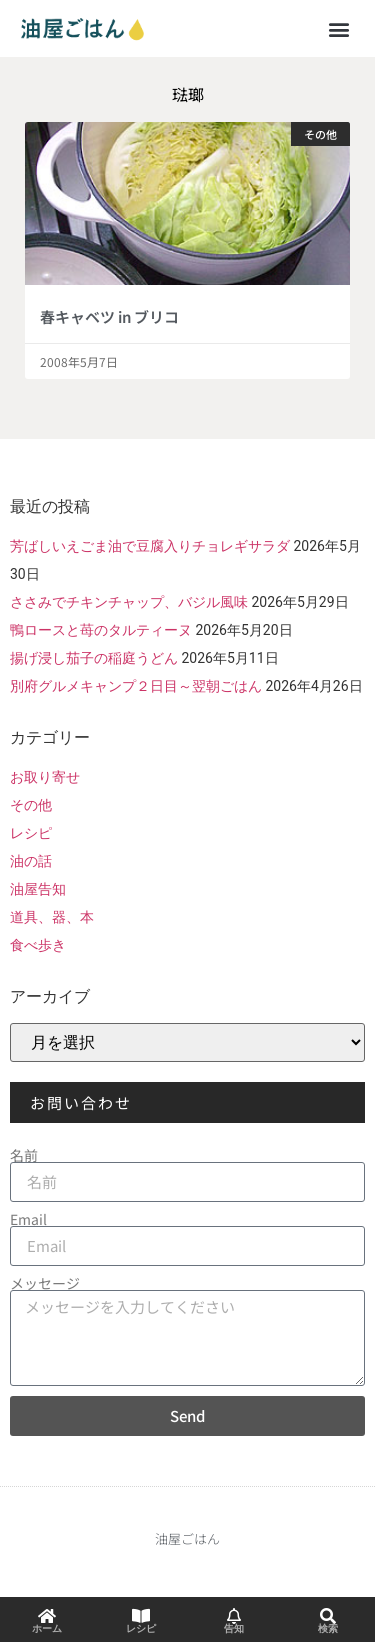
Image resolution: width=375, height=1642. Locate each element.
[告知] (234, 1616)
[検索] (328, 1616)
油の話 (31, 861)
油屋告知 (38, 889)
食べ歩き (38, 945)
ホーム (47, 1628)
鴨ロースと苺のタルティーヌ (101, 630)
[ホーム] (47, 1616)
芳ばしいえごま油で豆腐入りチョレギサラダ (150, 546)
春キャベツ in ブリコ (109, 316)
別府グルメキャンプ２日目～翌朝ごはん (136, 686)
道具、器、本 (52, 917)
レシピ (31, 833)
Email (28, 1219)
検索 (328, 1628)
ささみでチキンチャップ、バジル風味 (129, 602)
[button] (338, 28)
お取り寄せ (45, 777)
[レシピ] (141, 1616)
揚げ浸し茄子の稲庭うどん (94, 658)
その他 (31, 805)
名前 (24, 1155)
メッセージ (45, 1283)
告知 (234, 1628)
